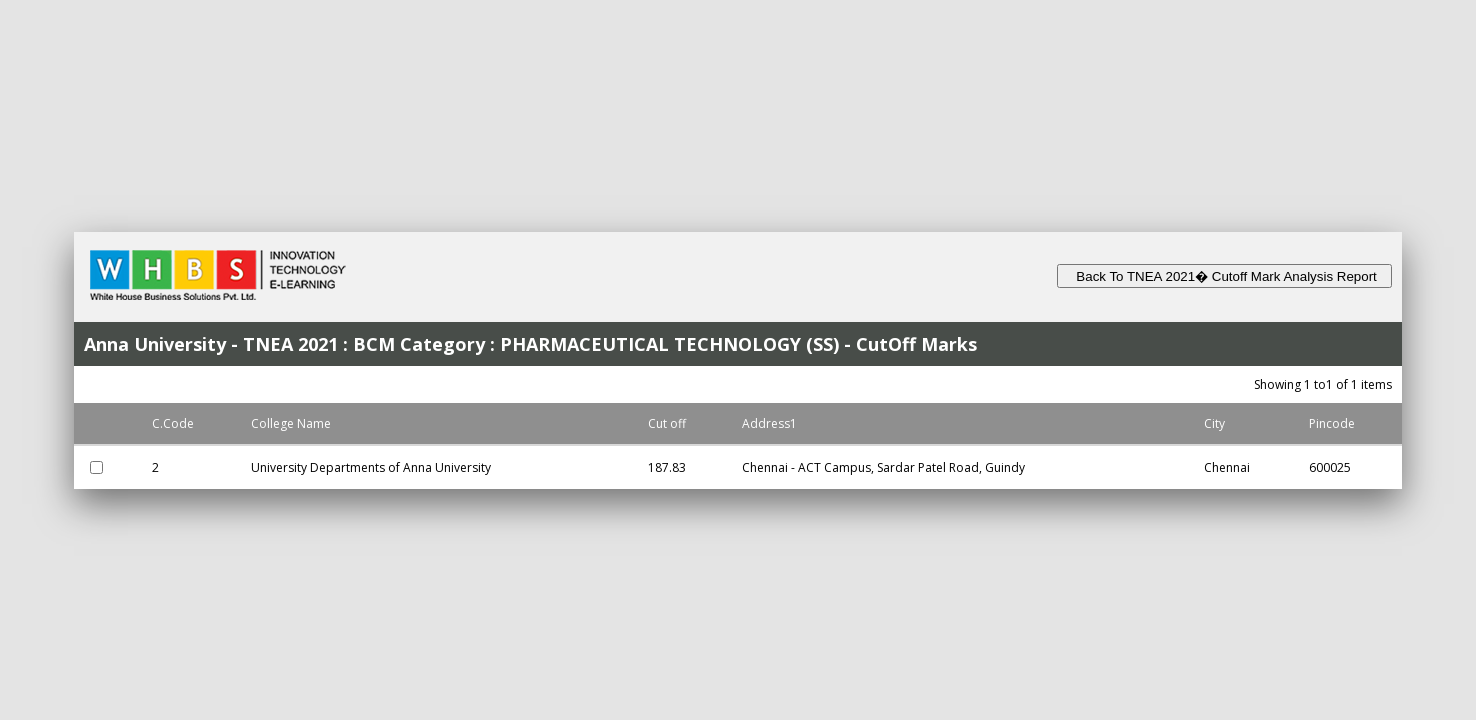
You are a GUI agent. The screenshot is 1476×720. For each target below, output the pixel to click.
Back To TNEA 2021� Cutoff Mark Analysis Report (1224, 276)
